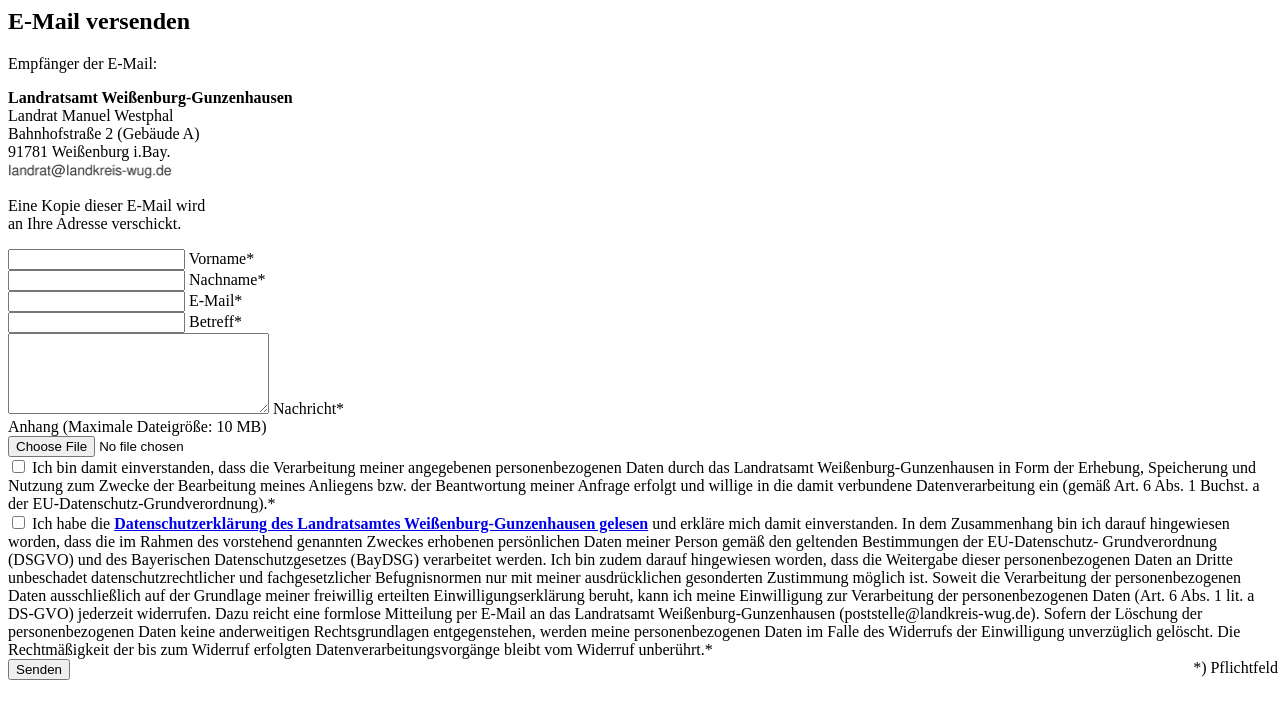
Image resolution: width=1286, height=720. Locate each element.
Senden (39, 684)
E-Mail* (215, 300)
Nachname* (227, 279)
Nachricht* (338, 423)
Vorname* (221, 258)
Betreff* (215, 321)
